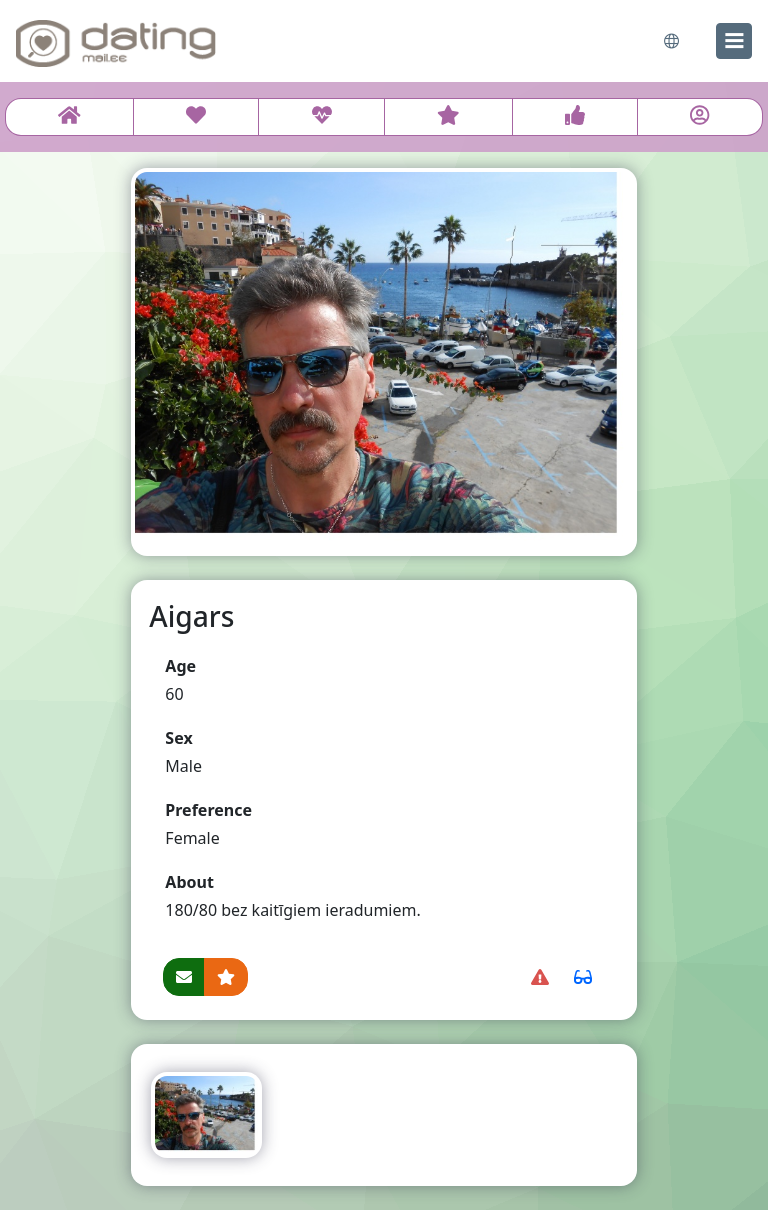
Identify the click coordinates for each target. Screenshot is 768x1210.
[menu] (734, 41)
